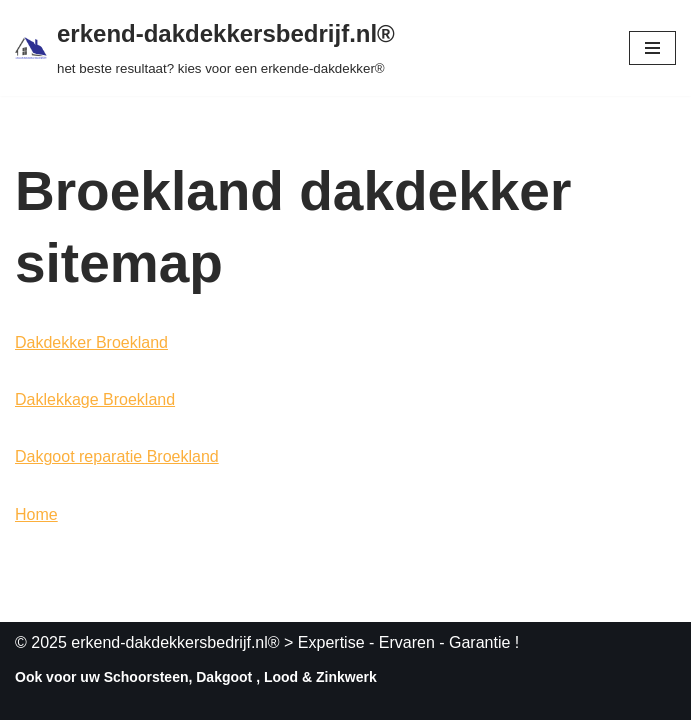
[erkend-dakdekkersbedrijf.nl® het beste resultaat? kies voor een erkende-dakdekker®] (205, 48)
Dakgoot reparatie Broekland (117, 456)
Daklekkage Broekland (95, 399)
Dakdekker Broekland (91, 342)
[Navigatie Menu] (652, 48)
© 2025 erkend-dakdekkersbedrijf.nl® (147, 642)
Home (36, 514)
